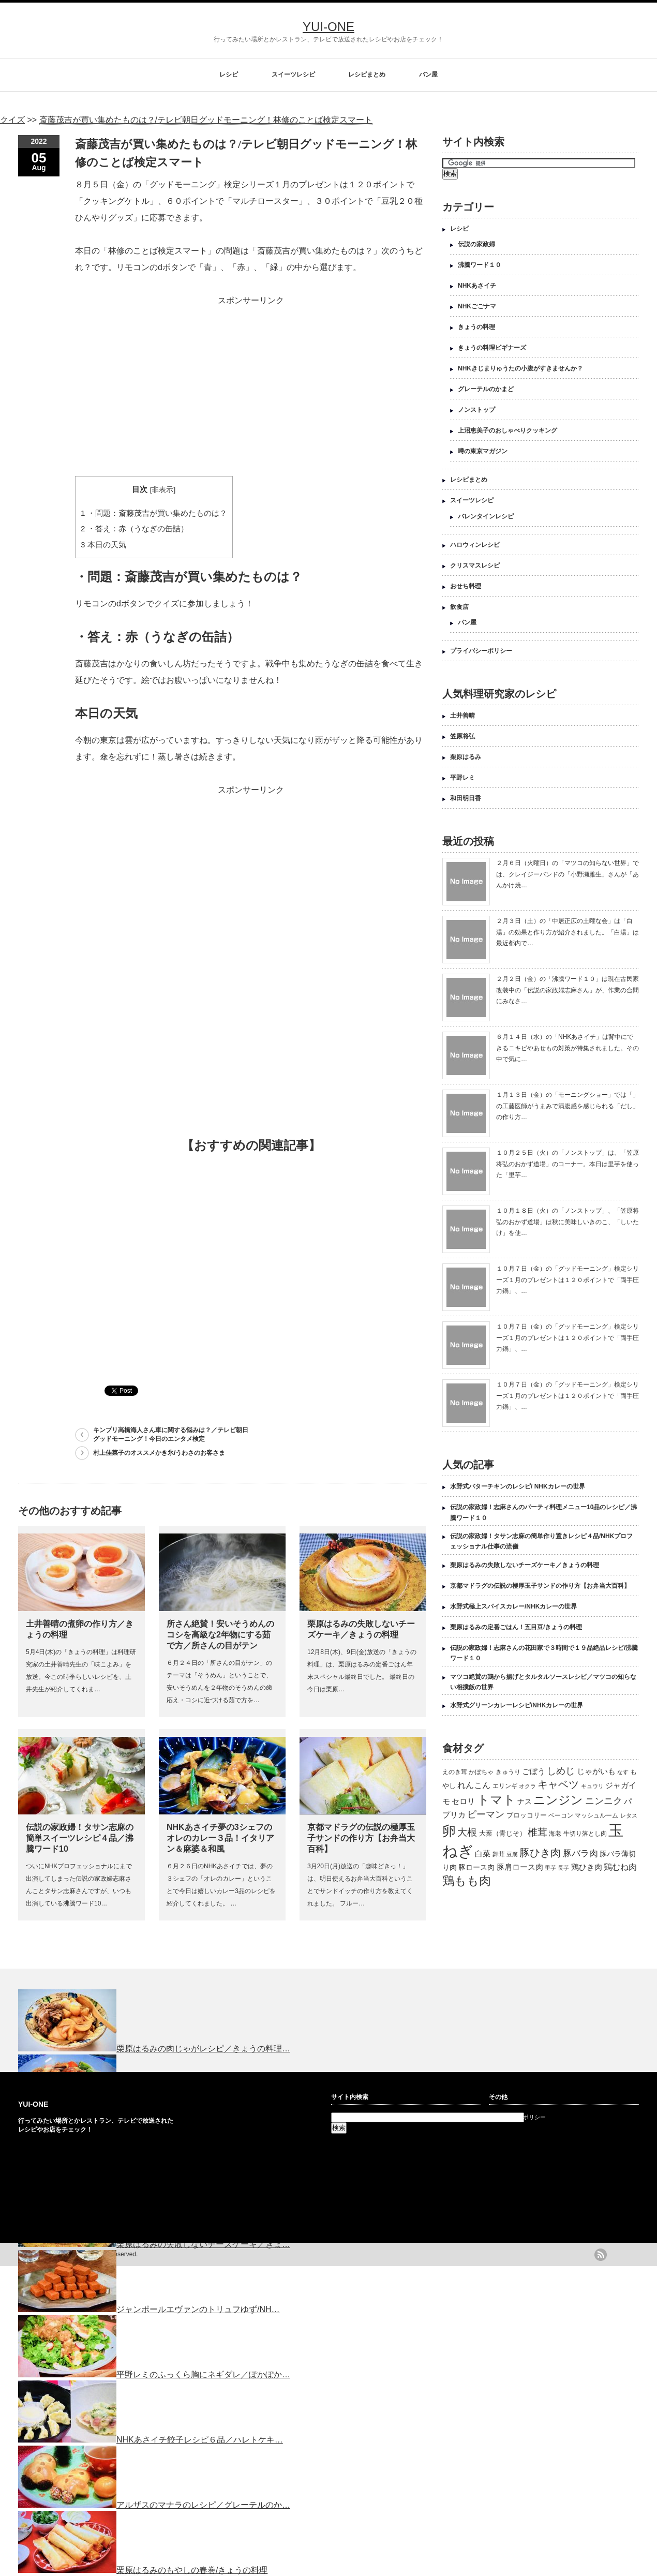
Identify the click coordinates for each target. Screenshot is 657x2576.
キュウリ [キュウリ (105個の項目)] (592, 1786)
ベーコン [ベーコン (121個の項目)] (560, 1815)
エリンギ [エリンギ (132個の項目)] (504, 1786)
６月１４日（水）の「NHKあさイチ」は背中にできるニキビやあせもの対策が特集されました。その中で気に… (567, 1048)
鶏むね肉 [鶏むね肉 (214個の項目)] (620, 1867)
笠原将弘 (462, 736)
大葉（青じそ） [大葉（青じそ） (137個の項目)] (502, 1833)
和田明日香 (465, 798)
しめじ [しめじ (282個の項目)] (561, 1771)
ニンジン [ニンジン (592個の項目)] (558, 1800)
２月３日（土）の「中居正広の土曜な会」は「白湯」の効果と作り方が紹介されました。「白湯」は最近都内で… (567, 932)
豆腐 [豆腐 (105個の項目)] (512, 1854)
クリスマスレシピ (475, 565)
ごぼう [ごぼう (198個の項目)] (533, 1771)
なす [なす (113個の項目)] (623, 1772)
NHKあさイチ (477, 285)
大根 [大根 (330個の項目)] (467, 1832)
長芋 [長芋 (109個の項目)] (563, 1868)
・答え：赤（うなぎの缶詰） (134, 528)
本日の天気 (103, 544)
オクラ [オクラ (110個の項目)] (527, 1786)
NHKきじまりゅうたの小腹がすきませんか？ (520, 368)
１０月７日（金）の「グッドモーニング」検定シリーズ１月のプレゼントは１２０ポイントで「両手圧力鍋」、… (567, 1279)
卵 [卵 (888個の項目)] (449, 1831)
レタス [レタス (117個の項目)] (628, 1815)
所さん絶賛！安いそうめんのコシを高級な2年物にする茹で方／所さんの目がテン (220, 1634)
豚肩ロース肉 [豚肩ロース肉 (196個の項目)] (520, 1867)
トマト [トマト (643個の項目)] (496, 1800)
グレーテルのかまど (486, 389)
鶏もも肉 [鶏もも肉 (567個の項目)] (466, 1880)
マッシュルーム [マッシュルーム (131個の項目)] (596, 1815)
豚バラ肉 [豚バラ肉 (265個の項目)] (580, 1853)
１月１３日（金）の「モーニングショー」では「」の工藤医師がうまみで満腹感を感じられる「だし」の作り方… (567, 1106)
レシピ (228, 74)
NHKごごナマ (477, 306)
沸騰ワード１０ (479, 265)
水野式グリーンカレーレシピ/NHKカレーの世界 (516, 1705)
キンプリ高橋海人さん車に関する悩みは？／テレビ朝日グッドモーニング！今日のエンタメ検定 (170, 1434)
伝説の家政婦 (476, 244)
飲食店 (459, 607)
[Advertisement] (251, 381)
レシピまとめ (366, 74)
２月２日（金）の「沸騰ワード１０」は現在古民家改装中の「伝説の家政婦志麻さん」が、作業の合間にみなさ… (567, 990)
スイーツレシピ (293, 74)
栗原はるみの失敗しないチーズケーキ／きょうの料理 (524, 1565)
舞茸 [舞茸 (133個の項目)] (498, 1854)
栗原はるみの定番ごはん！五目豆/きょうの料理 (516, 1627)
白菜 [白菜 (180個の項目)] (482, 1854)
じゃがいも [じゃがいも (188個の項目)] (596, 1771)
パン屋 (428, 74)
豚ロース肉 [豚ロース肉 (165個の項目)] (476, 1867)
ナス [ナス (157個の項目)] (524, 1802)
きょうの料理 (476, 327)
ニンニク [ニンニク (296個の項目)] (603, 1801)
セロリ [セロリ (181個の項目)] (463, 1801)
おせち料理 (465, 586)
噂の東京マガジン (482, 451)
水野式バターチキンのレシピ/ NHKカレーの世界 (517, 1486)
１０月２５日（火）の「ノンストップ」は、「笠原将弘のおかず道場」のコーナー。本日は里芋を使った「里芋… (567, 1164)
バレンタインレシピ (486, 516)
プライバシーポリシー (481, 650)
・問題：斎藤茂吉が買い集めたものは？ (154, 513)
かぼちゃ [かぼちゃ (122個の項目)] (481, 1771)
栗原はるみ (465, 757)
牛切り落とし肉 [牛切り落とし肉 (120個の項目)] (585, 1833)
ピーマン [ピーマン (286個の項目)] (485, 1814)
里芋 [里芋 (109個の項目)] (550, 1868)
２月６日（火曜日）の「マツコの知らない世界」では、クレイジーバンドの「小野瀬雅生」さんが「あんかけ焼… (567, 874)
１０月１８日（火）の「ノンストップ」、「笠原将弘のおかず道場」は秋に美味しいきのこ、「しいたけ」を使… (567, 1222)
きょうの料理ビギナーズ (492, 347)
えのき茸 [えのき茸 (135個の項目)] (454, 1772)
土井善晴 (462, 715)
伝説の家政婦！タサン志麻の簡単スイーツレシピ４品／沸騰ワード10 (79, 1838)
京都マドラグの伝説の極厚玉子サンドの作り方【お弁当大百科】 (361, 1838)
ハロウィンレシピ (475, 544)
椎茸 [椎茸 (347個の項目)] (537, 1832)
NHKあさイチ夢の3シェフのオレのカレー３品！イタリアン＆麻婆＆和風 (220, 1838)
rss (600, 2255)
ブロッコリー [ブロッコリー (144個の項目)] (526, 1815)
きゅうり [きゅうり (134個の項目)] (508, 1772)
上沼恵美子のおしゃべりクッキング (507, 430)
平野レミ (462, 777)
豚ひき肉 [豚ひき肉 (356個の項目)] (540, 1852)
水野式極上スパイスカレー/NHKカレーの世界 (513, 1606)
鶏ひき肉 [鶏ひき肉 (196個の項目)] (586, 1867)
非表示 (162, 490)
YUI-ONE (328, 27)
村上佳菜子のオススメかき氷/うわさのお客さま (159, 1452)
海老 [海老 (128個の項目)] (555, 1833)
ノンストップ (476, 409)
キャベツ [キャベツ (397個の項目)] (558, 1784)
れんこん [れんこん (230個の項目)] (473, 1785)
